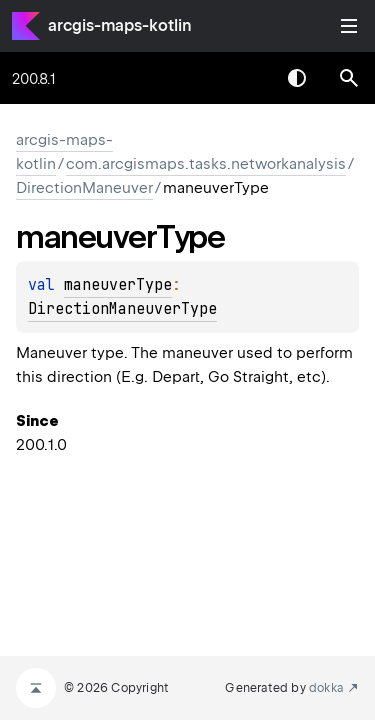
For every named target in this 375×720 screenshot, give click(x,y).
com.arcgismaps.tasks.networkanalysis (206, 164)
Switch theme (297, 78)
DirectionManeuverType (122, 309)
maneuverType (118, 285)
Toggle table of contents (349, 26)
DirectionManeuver (84, 188)
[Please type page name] (349, 78)
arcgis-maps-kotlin (120, 25)
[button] (349, 78)
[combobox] (245, 78)
